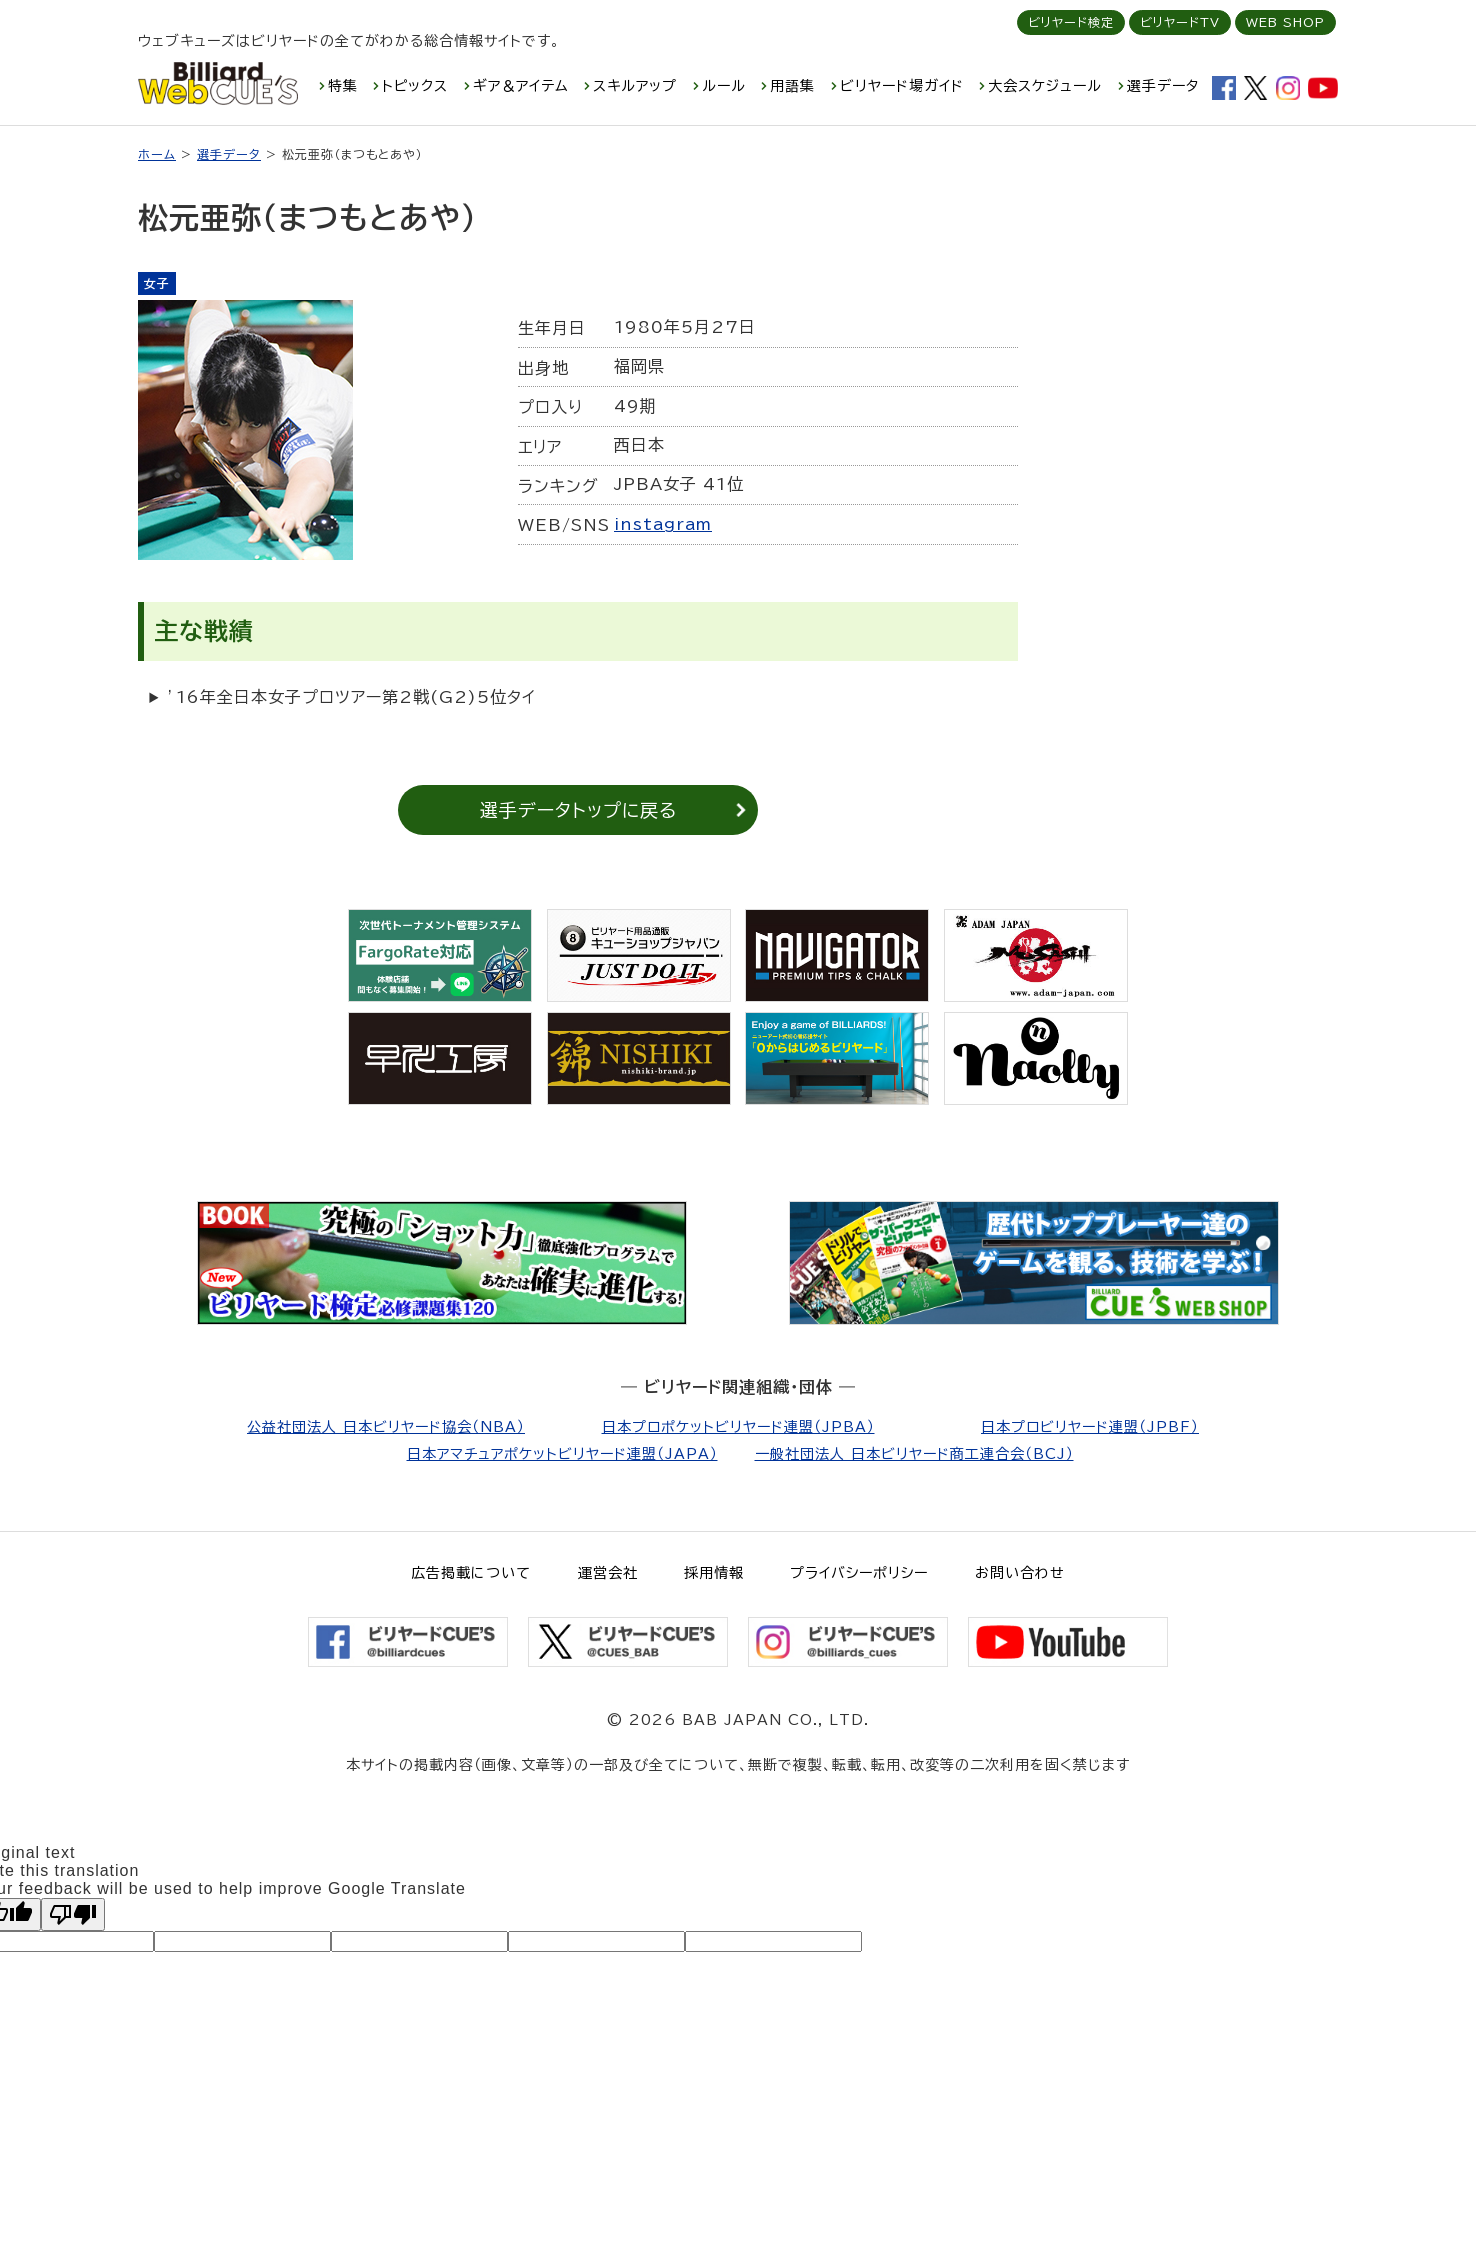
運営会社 (608, 1573)
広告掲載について (471, 1573)
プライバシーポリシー (859, 1573)
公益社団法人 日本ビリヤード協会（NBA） (386, 1427)
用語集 (792, 86)
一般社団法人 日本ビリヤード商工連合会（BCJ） (914, 1454)
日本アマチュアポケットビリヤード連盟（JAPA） (562, 1454)
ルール (724, 86)
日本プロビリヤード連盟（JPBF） (1090, 1427)
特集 (343, 86)
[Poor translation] (73, 1914)
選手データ (1163, 86)
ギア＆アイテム (521, 86)
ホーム (157, 154)
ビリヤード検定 (1071, 22)
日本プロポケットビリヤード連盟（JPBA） (738, 1427)
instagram (663, 524)
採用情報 (714, 1573)
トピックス (415, 86)
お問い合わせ (1020, 1573)
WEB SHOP (1285, 22)
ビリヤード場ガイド (902, 86)
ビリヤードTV (1180, 22)
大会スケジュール (1045, 86)
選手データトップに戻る (578, 810)
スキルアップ (635, 86)
